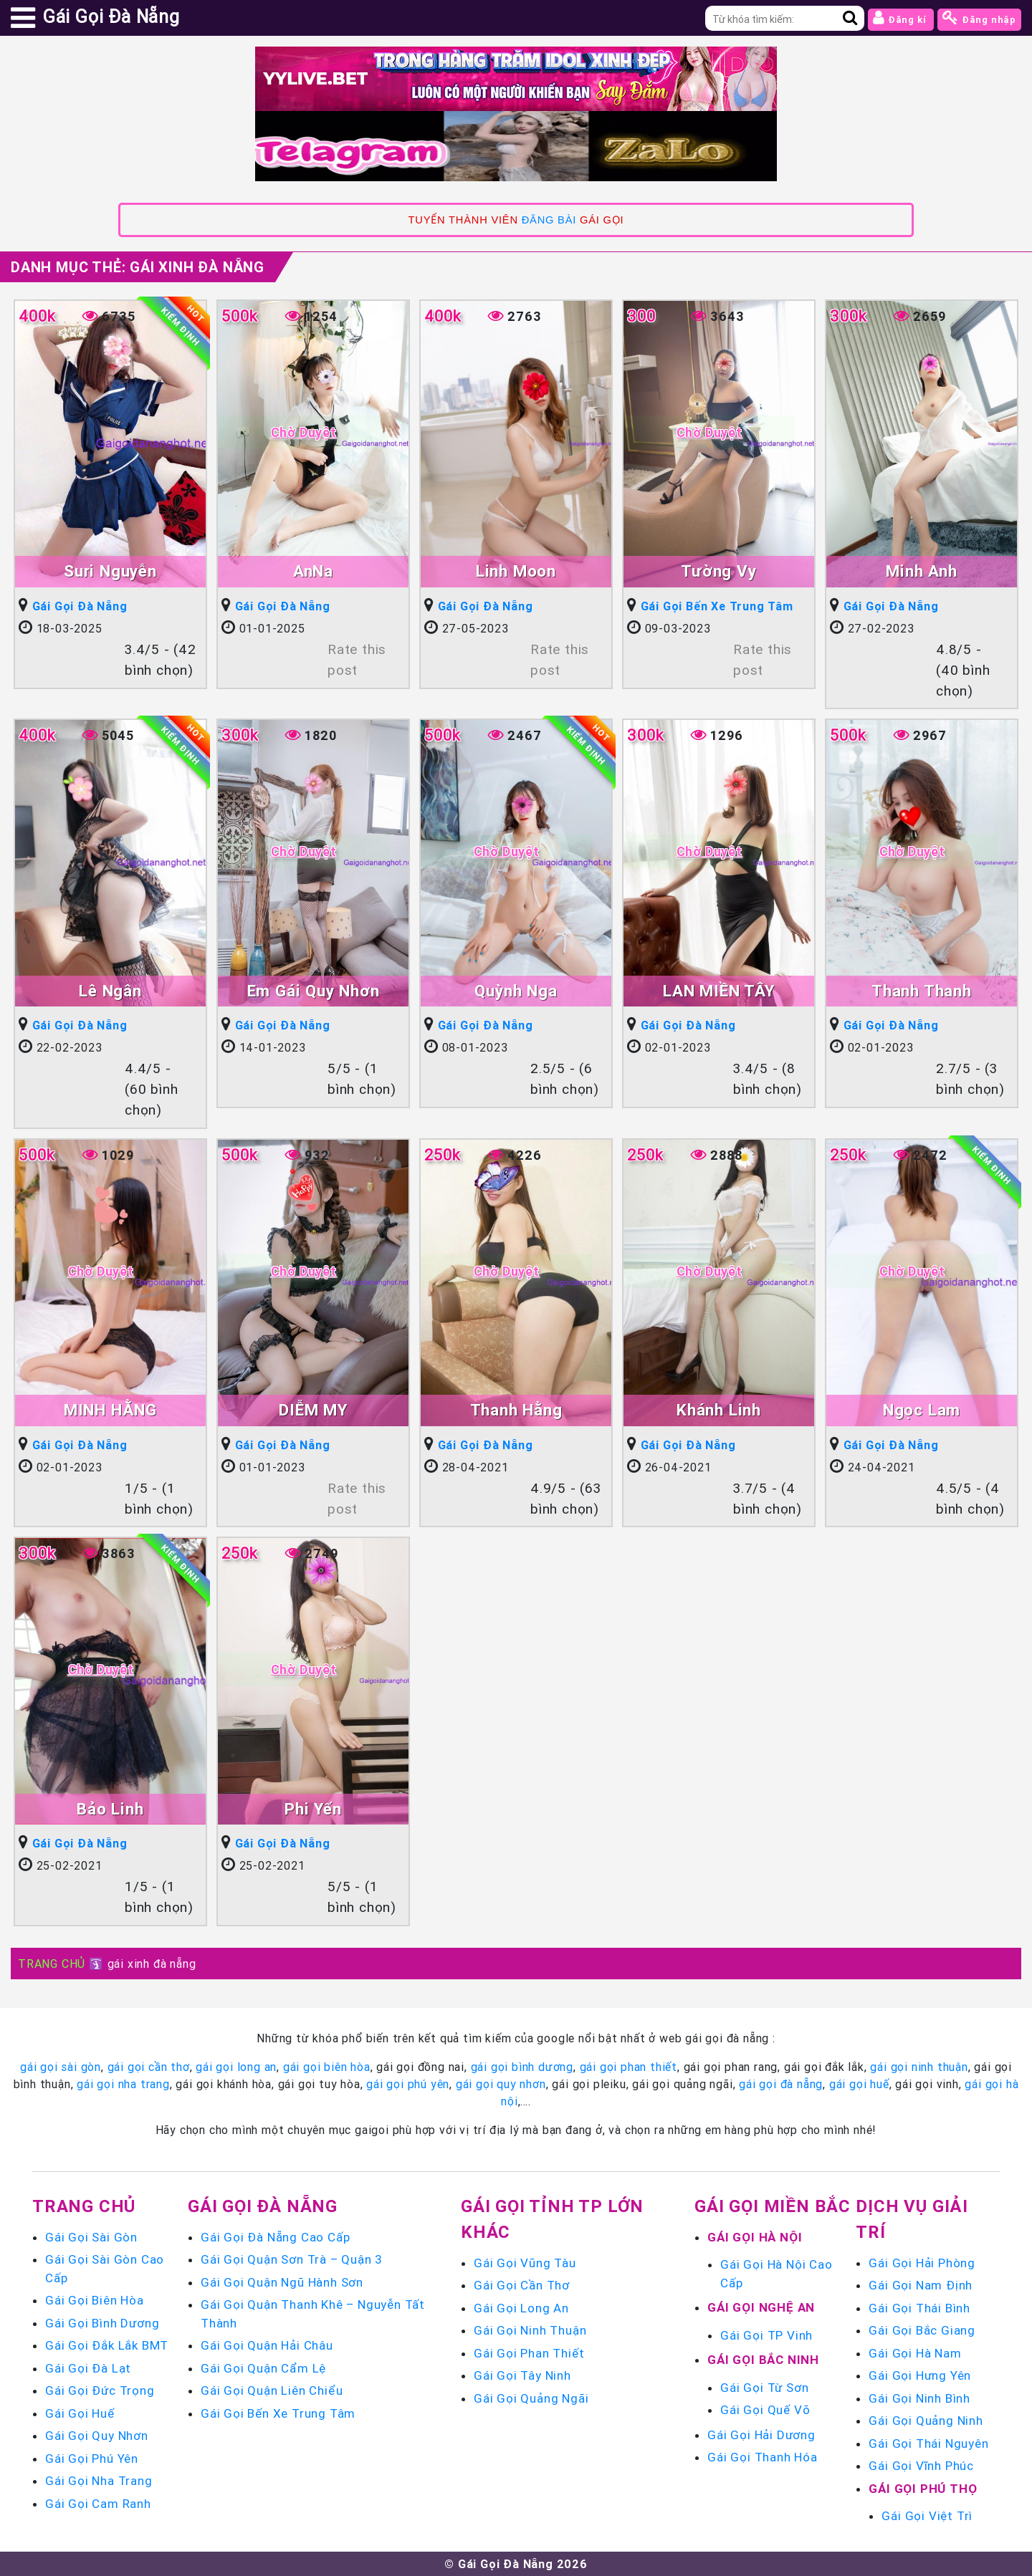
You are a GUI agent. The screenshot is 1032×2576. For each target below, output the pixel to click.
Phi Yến (313, 1809)
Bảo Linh (110, 1809)
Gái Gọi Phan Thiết (529, 2353)
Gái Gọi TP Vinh (766, 2335)
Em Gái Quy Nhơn (313, 991)
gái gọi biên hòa (327, 2067)
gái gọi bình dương (522, 2067)
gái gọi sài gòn (60, 2067)
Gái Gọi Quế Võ (765, 2410)
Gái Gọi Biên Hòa (94, 2300)
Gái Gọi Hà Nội (754, 2237)
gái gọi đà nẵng (781, 2084)
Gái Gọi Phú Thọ (923, 2488)
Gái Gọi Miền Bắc (772, 2206)
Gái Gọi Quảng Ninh (926, 2420)
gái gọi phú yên (407, 2084)
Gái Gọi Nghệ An (761, 2307)
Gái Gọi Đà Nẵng (80, 606)
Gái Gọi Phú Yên (91, 2458)
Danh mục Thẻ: (137, 267)
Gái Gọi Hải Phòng (922, 2263)
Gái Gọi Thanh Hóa (762, 2457)
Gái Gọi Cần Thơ (522, 2285)
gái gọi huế (859, 2084)
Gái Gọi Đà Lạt (88, 2368)
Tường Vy (718, 571)
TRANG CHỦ (51, 1963)
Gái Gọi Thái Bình (919, 2308)
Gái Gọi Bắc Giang (922, 2330)
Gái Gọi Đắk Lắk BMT (106, 2345)
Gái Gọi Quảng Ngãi (531, 2398)
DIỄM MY (313, 1410)
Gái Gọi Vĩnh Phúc (921, 2466)
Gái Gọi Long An (521, 2308)
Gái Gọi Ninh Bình (919, 2398)
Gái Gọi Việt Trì (927, 2516)
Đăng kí (901, 17)
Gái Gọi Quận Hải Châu (267, 2345)
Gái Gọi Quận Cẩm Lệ (263, 2368)
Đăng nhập (979, 17)
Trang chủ (83, 2206)
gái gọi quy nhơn (501, 2084)
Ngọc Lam (921, 1410)
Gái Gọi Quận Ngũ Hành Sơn (282, 2282)
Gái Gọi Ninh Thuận (530, 2330)
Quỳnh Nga (515, 991)
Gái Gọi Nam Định (921, 2285)
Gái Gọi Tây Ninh (522, 2375)
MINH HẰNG (110, 1410)
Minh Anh (921, 571)
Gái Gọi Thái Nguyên (928, 2443)
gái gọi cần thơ (149, 2067)
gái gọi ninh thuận (919, 2067)
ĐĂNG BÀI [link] (549, 220)
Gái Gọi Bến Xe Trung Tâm (717, 606)
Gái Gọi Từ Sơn (764, 2387)
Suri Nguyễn (110, 571)
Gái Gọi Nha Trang (99, 2481)
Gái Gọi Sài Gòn (91, 2237)
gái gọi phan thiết (628, 2067)
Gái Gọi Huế (80, 2413)
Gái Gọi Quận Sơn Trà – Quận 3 (292, 2259)
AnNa (313, 571)
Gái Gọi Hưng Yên (920, 2375)
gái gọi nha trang (123, 2084)
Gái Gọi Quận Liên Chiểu (272, 2390)
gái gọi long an (236, 2067)
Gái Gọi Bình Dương (102, 2323)
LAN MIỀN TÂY (719, 991)
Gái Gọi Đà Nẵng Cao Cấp (275, 2237)
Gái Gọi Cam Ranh (98, 2504)
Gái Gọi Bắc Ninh (763, 2360)
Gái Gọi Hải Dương (761, 2435)
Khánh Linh (719, 1410)
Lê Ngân (110, 991)
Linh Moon (516, 571)
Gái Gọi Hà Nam (915, 2353)
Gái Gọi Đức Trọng (100, 2390)
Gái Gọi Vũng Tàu (525, 2263)
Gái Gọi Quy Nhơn (96, 2435)
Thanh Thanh (921, 991)
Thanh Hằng (516, 1410)
